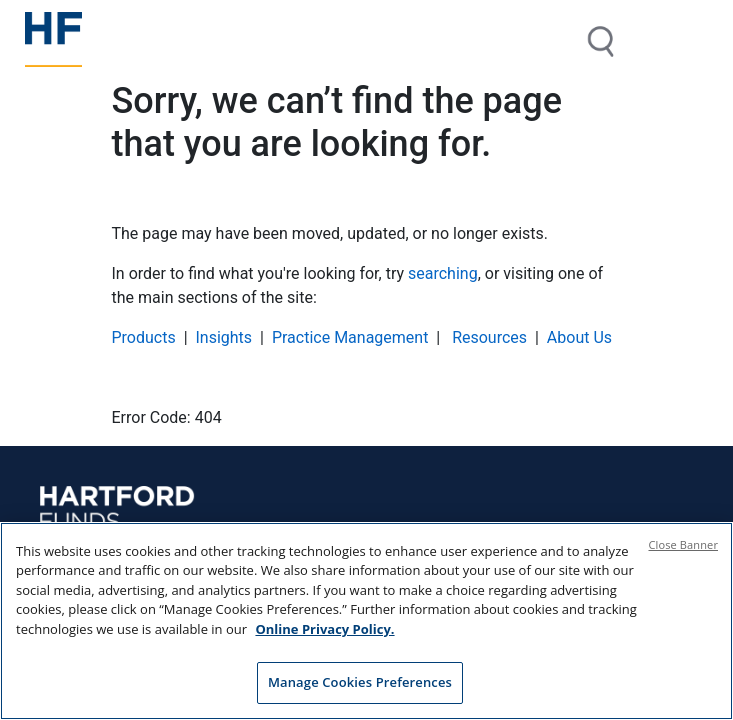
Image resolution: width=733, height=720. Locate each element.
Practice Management (350, 337)
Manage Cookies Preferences (360, 683)
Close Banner (684, 544)
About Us (579, 337)
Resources (487, 337)
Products (144, 337)
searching (443, 273)
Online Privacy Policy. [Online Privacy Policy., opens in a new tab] (324, 629)
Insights (223, 337)
